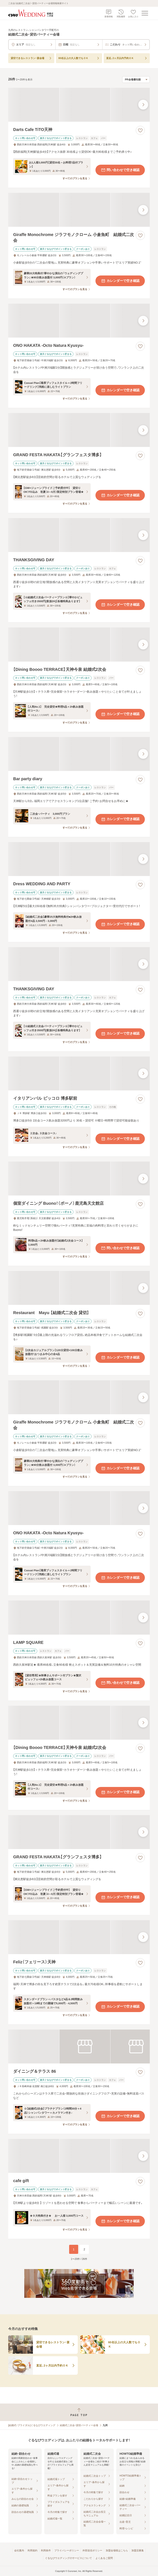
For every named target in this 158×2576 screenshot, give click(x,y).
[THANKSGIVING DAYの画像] (79, 535)
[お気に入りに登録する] (140, 130)
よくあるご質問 (104, 2558)
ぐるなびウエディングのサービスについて (68, 2558)
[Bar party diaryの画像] (79, 754)
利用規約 (32, 2550)
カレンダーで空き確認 (120, 280)
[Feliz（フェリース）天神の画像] (79, 1937)
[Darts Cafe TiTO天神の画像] (79, 105)
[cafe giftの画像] (79, 2156)
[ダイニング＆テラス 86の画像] (79, 2046)
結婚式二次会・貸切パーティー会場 (79, 2425)
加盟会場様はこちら (117, 2550)
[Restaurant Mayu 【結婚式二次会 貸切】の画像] (79, 1288)
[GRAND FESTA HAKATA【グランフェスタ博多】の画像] (79, 430)
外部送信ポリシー (92, 2550)
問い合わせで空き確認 (120, 170)
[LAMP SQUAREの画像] (79, 1617)
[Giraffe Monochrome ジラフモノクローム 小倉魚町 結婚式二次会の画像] (79, 210)
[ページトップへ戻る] (79, 2412)
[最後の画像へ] (143, 105)
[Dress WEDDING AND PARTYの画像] (79, 859)
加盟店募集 (137, 2550)
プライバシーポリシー (66, 2550)
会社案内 (19, 2550)
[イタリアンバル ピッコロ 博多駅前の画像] (79, 1073)
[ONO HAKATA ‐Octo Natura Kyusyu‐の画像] (79, 321)
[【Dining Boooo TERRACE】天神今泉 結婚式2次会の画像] (79, 644)
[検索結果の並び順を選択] (136, 79)
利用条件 (46, 2550)
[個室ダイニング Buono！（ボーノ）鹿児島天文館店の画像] (79, 1178)
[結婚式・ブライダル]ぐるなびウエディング (31, 2425)
